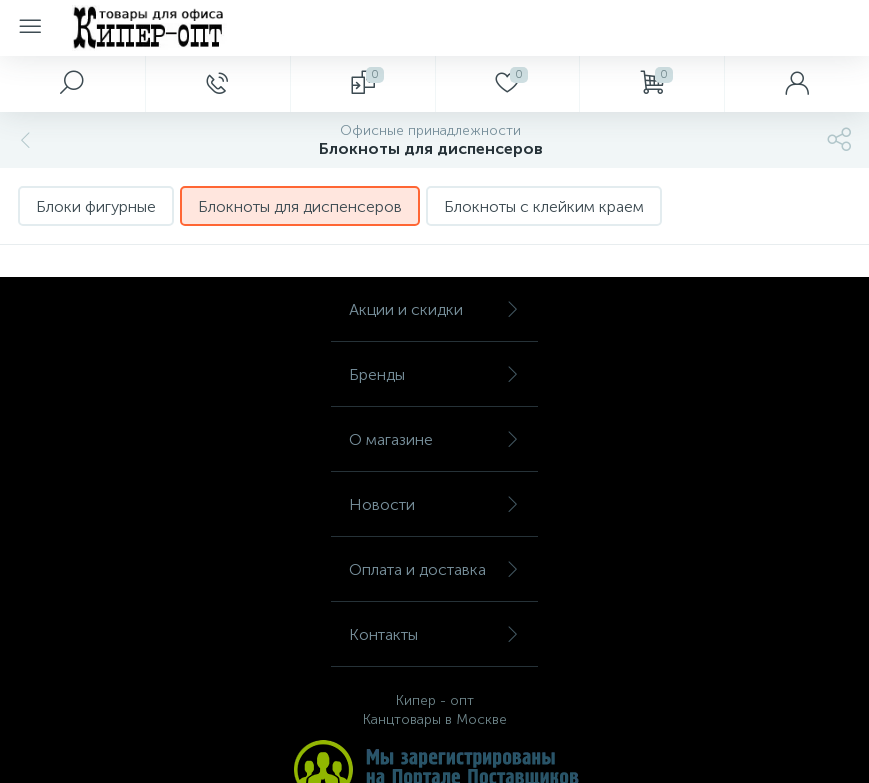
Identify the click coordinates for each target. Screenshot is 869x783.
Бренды (434, 374)
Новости (434, 504)
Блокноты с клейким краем (544, 206)
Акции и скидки (434, 309)
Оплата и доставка (434, 569)
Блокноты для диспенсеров (300, 206)
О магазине (434, 439)
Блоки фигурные (96, 206)
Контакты (434, 634)
